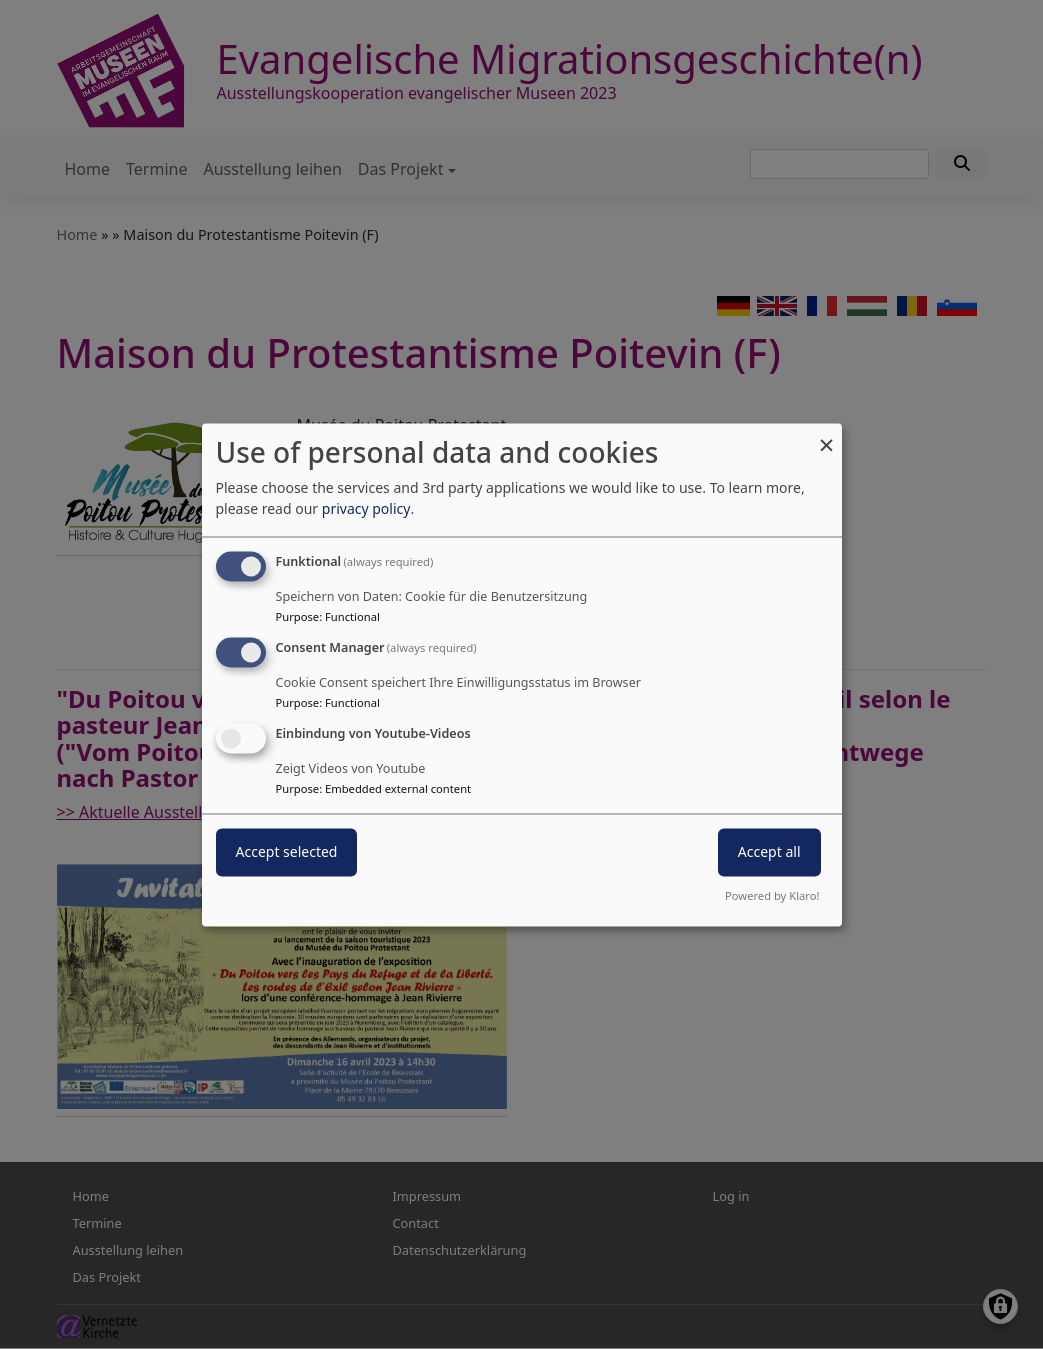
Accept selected (287, 851)
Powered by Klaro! (772, 895)
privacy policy (366, 509)
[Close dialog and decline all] (827, 435)
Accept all (769, 851)
